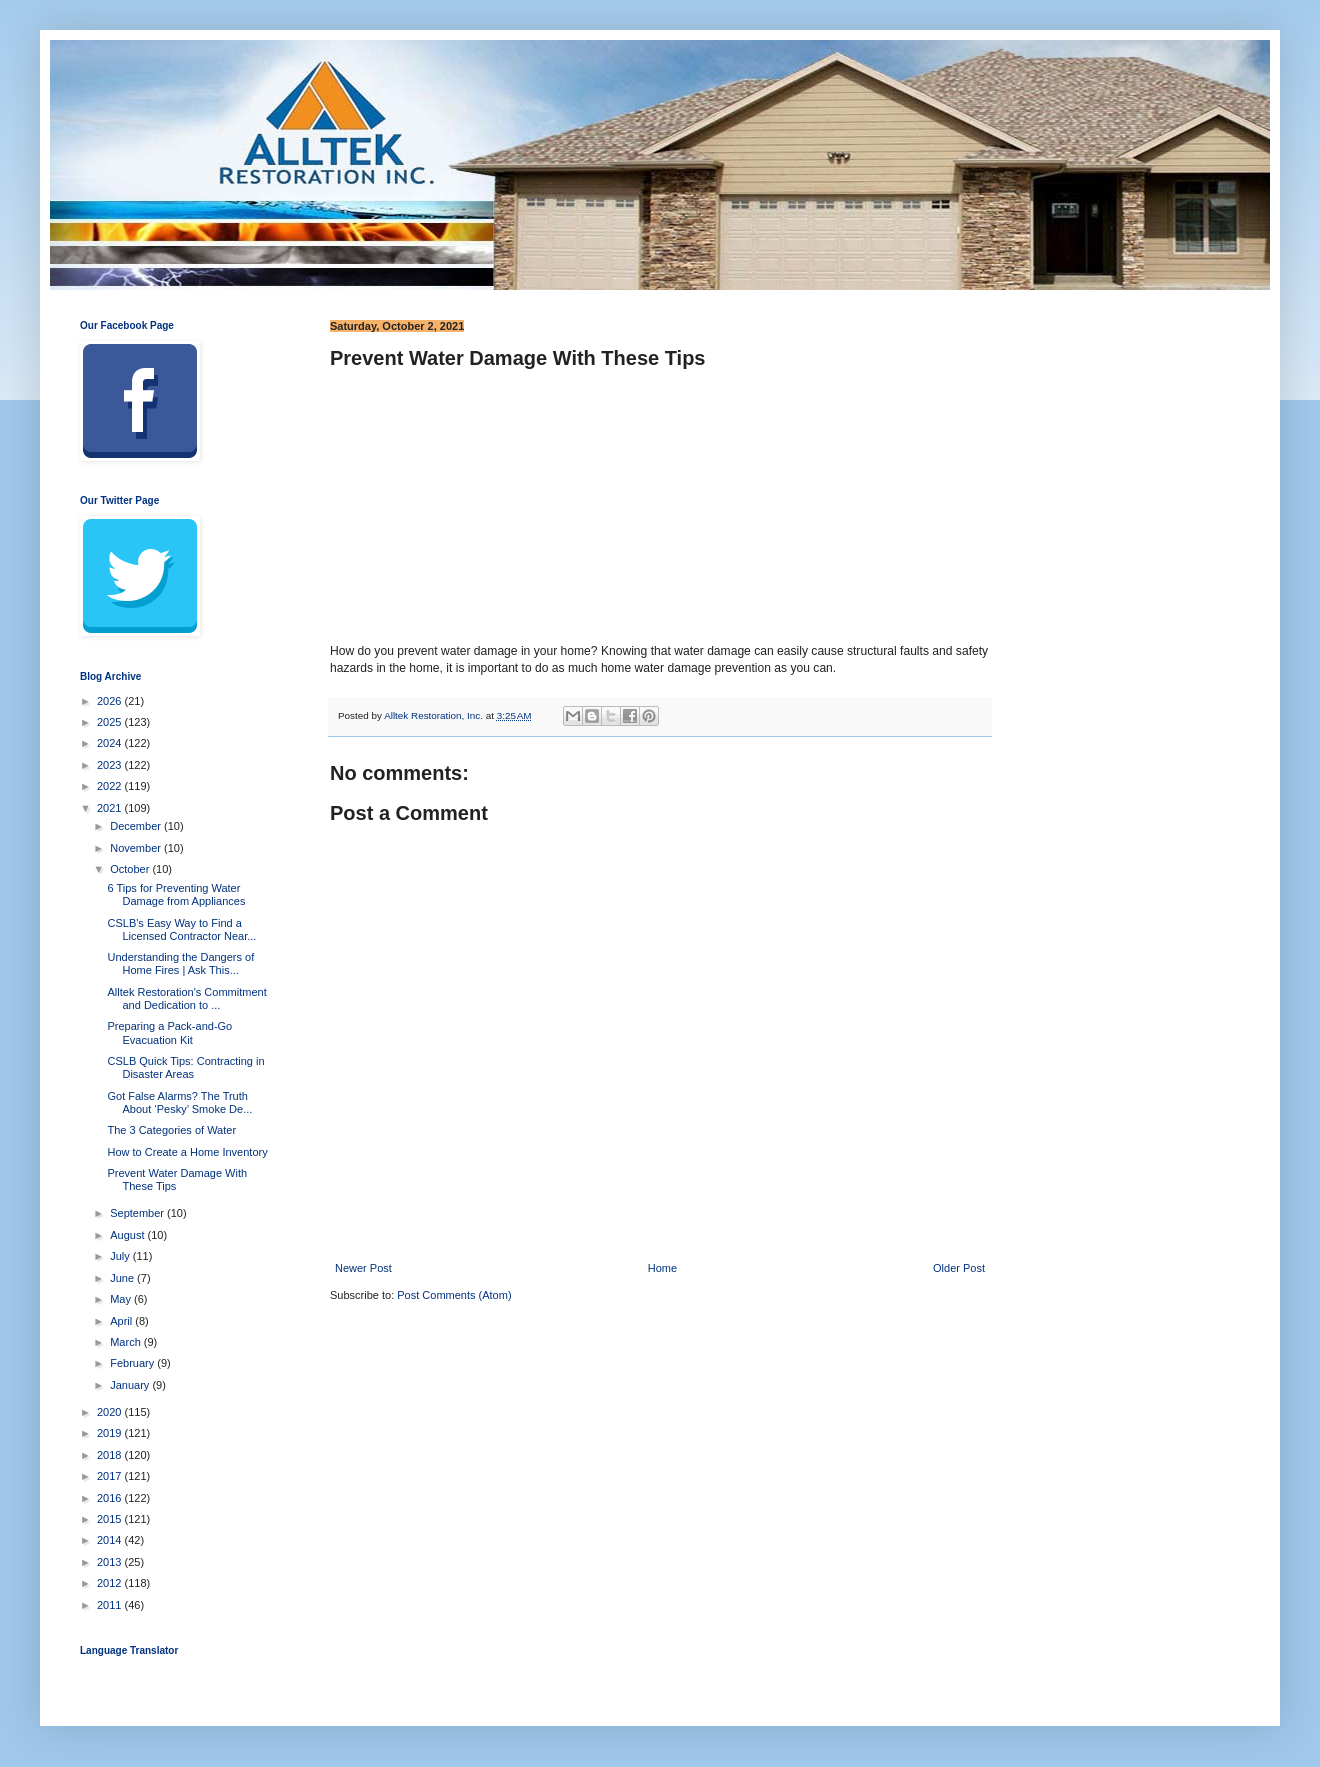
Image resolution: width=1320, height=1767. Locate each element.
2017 (111, 1476)
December (137, 826)
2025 (111, 722)
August (128, 1235)
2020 (111, 1412)
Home (662, 1268)
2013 (111, 1562)
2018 (111, 1455)
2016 (111, 1498)
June (123, 1278)
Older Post (959, 1268)
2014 (111, 1540)
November (137, 848)
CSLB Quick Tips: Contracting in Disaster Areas (185, 1067)
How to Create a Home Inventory (187, 1152)
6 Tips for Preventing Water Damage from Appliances (176, 894)
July (121, 1256)
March (127, 1342)
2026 (111, 701)
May (122, 1299)
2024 (111, 743)
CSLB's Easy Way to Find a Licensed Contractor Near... (181, 929)
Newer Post (363, 1268)
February (133, 1363)
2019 (111, 1433)
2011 (111, 1605)
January (131, 1385)
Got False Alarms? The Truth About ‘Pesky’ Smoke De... (179, 1102)
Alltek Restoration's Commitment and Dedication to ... (186, 998)
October (131, 869)
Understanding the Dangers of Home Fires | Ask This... (180, 963)
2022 (111, 786)
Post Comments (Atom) (454, 1295)
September (138, 1213)
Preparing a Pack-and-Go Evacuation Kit (169, 1032)
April (122, 1321)
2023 (111, 765)
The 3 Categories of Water (171, 1130)
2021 (111, 808)
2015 (111, 1519)
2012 (111, 1583)
